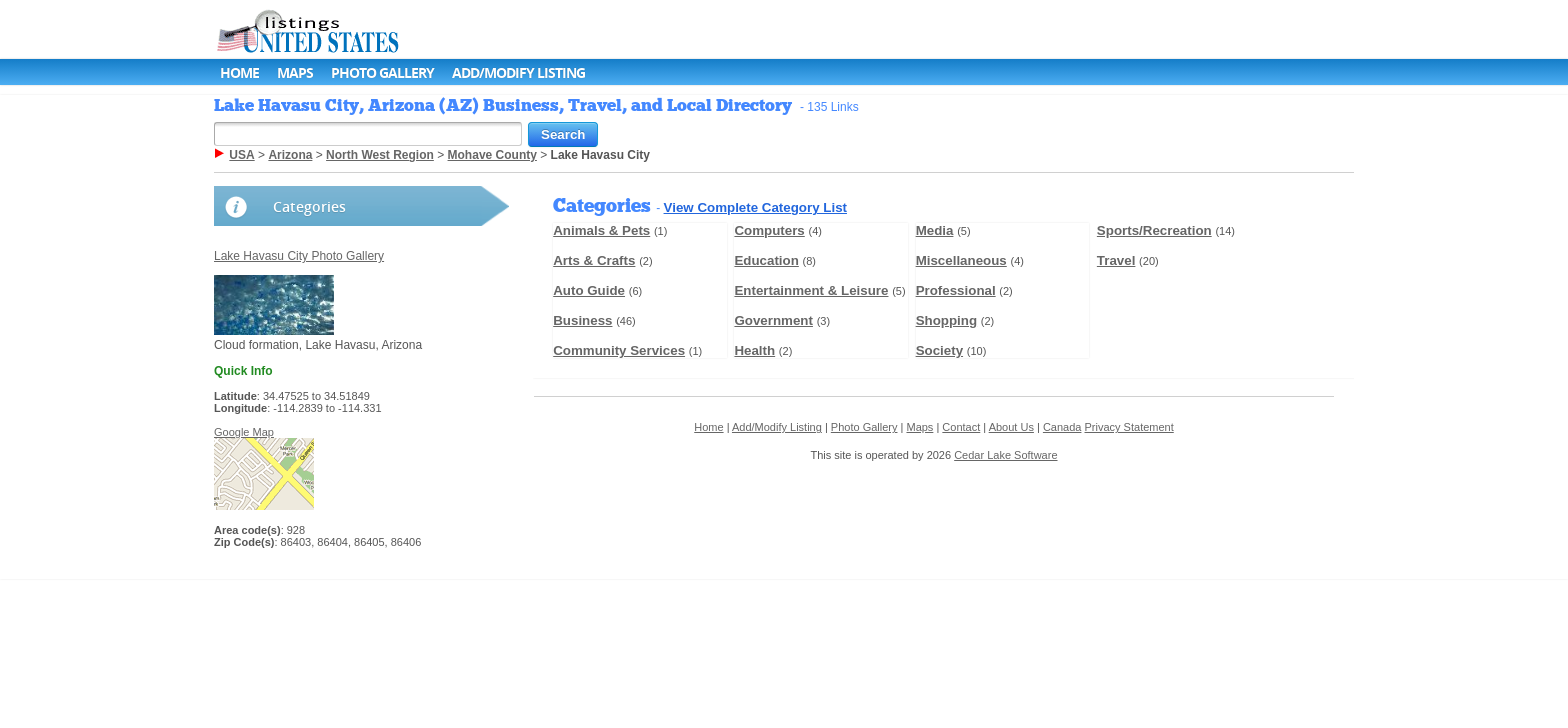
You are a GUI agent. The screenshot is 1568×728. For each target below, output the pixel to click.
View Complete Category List (755, 207)
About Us (1011, 427)
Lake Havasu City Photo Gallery (299, 256)
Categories (309, 206)
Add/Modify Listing (518, 72)
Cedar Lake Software (1005, 455)
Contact (961, 427)
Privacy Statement (1129, 427)
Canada (1062, 427)
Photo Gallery (382, 72)
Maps (295, 72)
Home (239, 72)
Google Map (244, 432)
